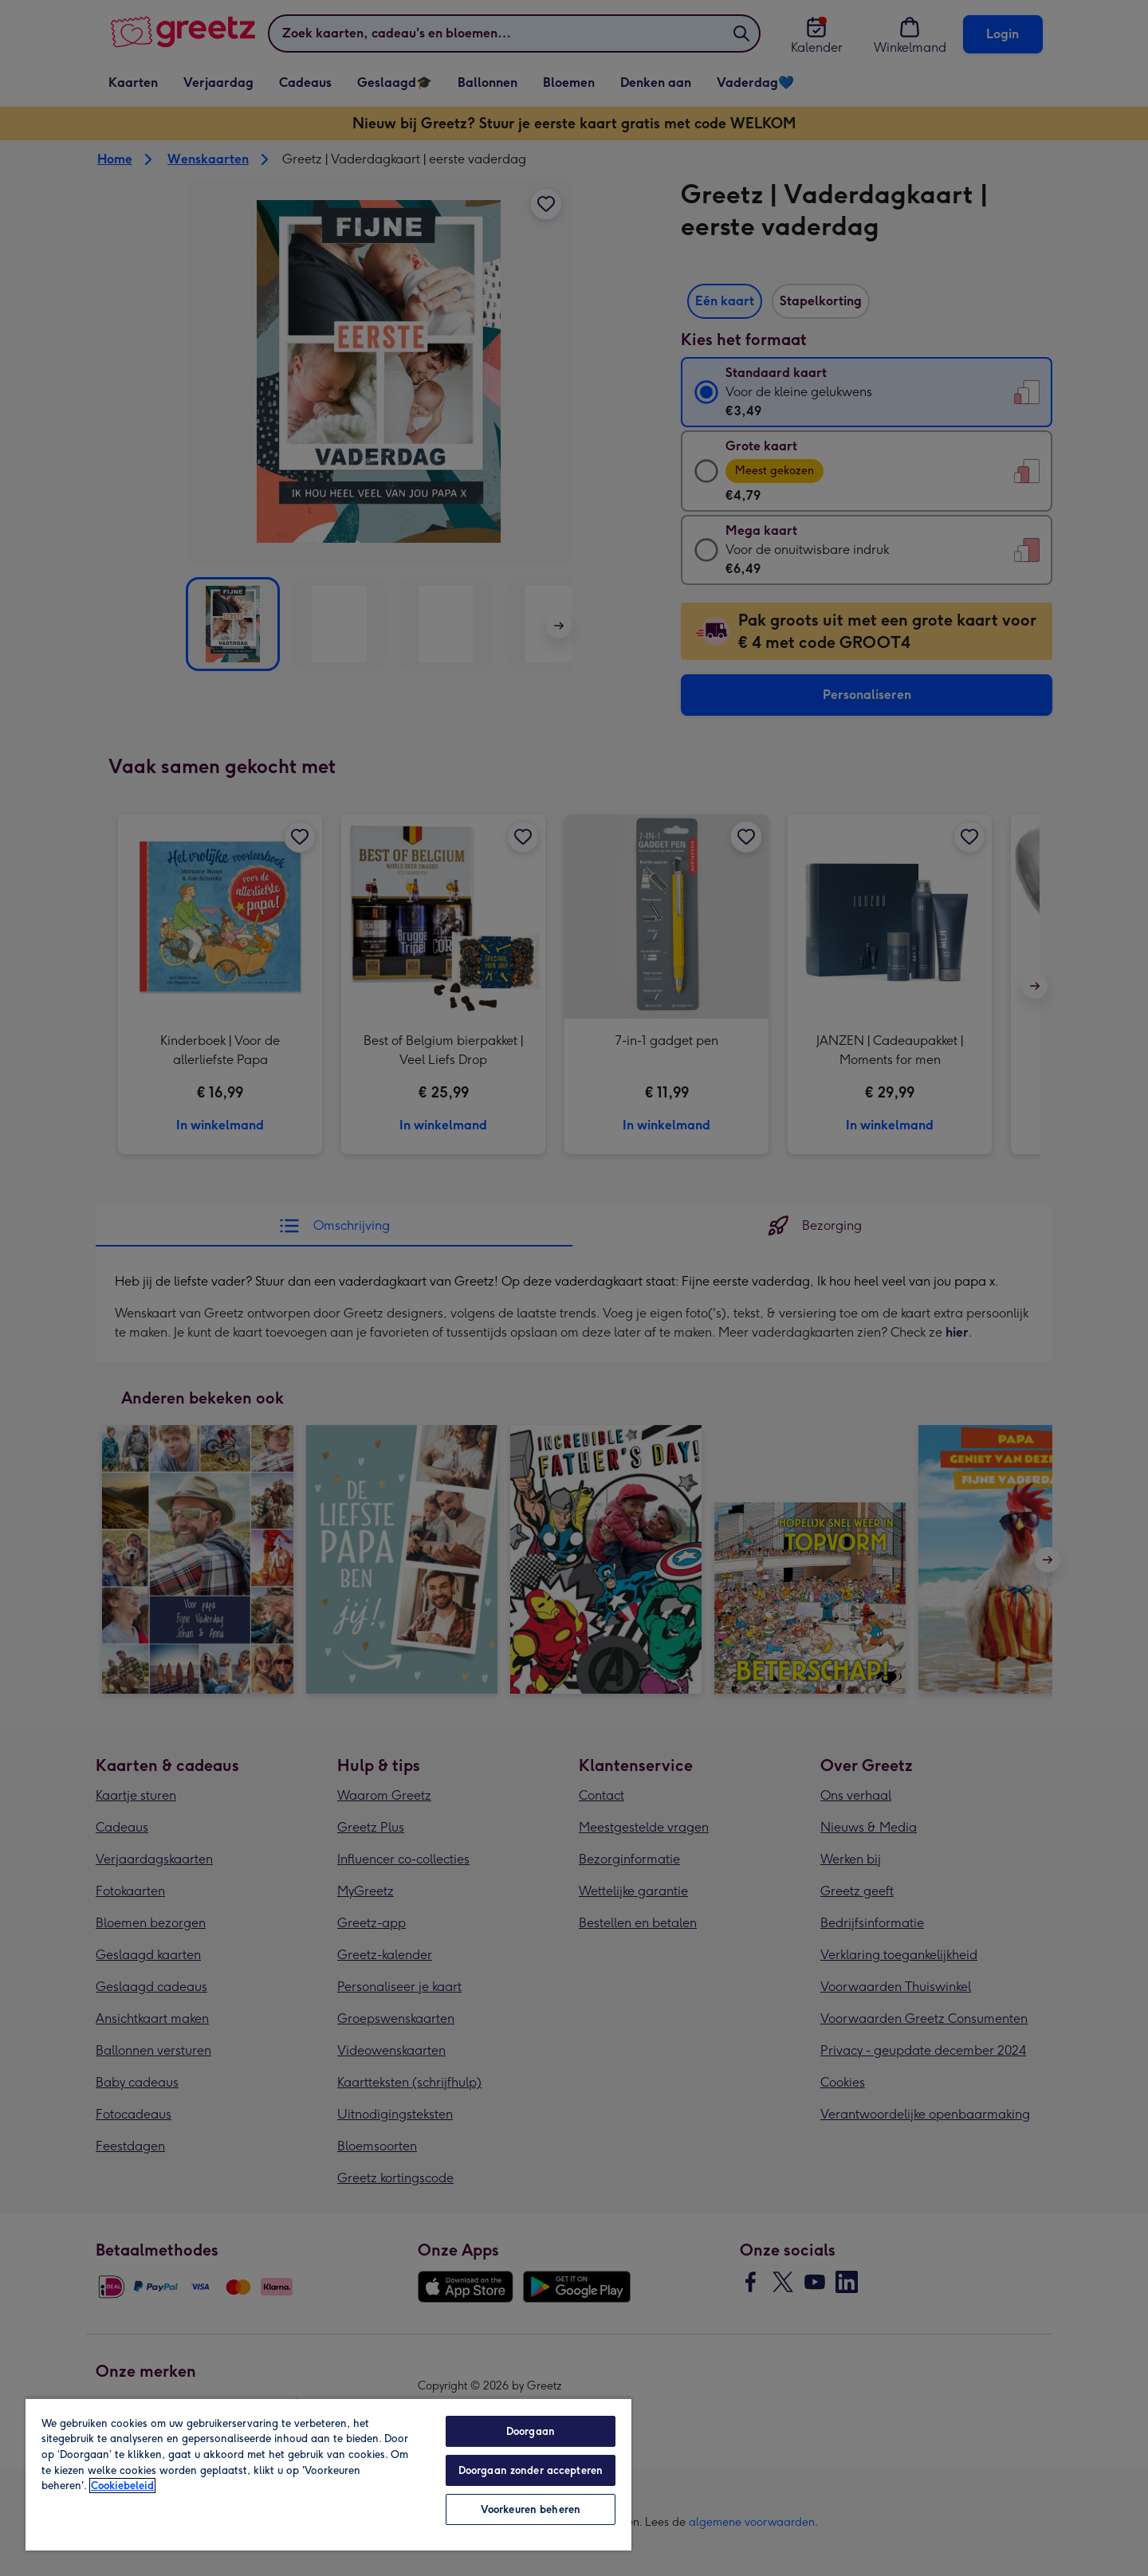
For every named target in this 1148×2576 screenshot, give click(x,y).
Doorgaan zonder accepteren (530, 2470)
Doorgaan (530, 2431)
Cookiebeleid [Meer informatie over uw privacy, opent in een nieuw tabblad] (122, 2486)
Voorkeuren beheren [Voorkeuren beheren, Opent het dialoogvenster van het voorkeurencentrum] (530, 2509)
